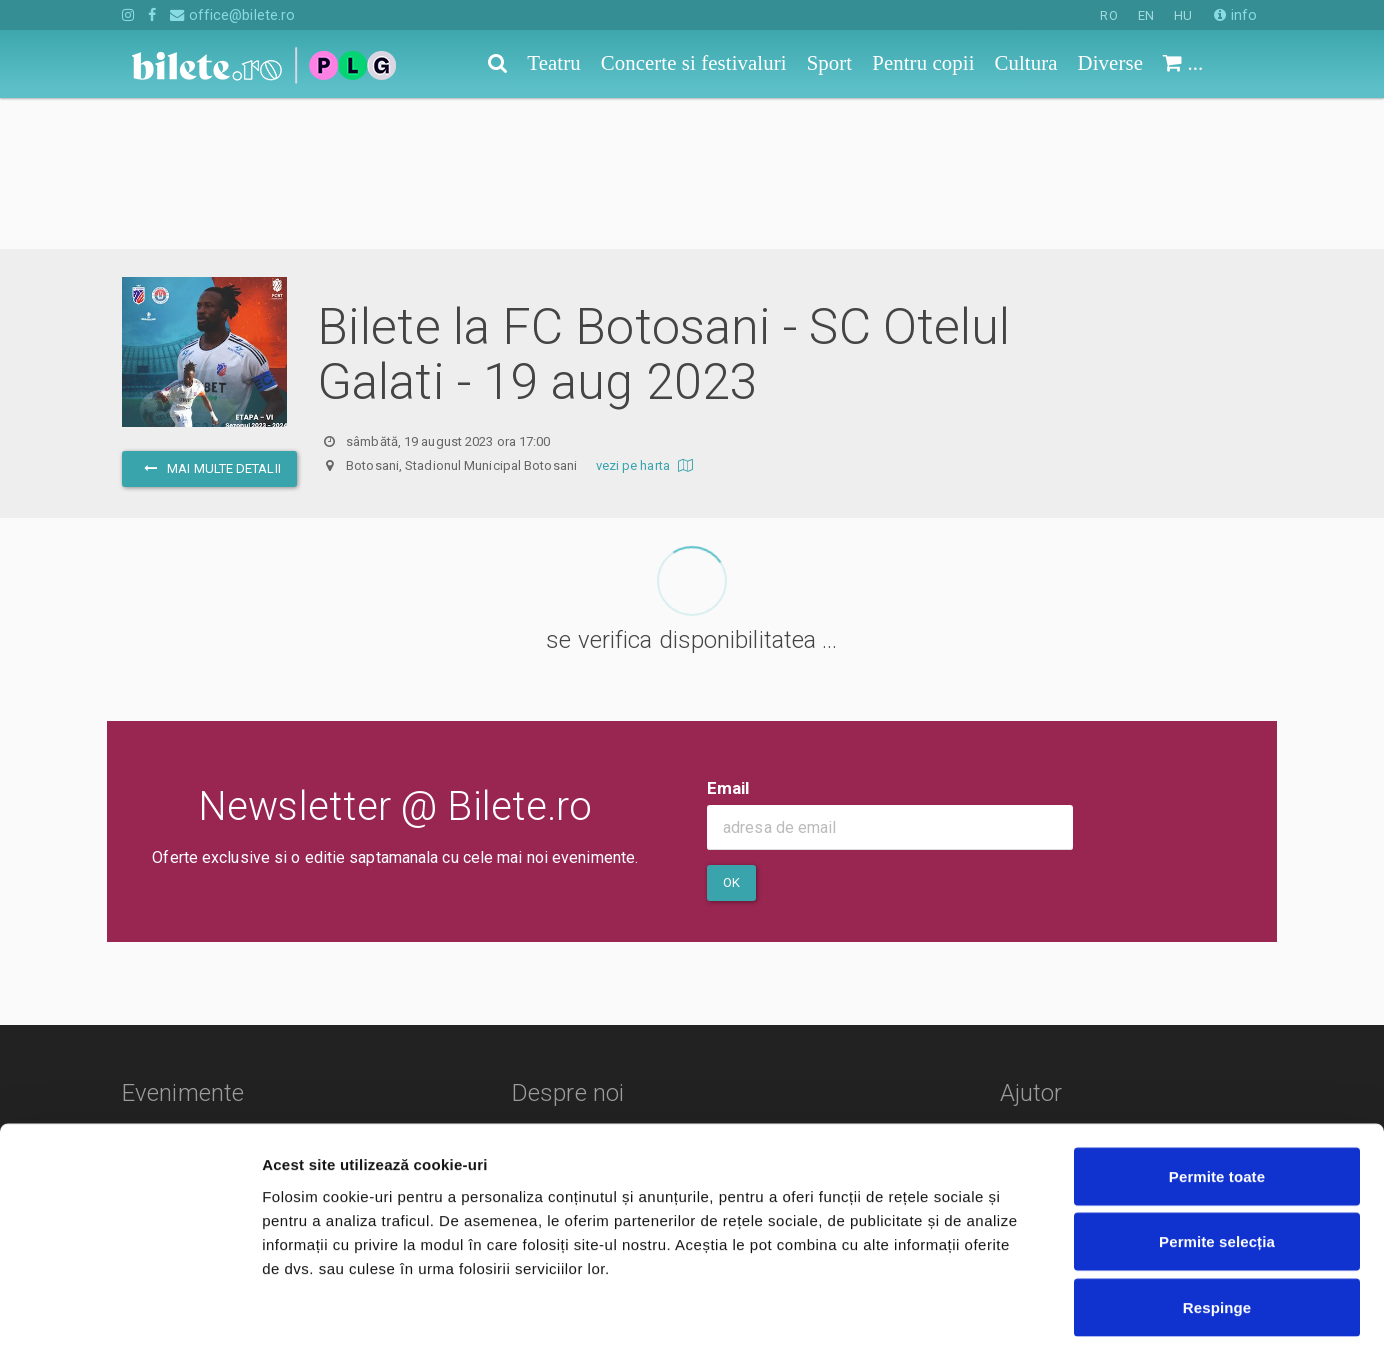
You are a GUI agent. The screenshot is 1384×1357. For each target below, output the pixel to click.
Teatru (144, 995)
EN (1146, 15)
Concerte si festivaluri (198, 1023)
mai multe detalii (209, 317)
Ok (731, 731)
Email (728, 637)
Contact (544, 995)
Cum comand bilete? (1099, 1004)
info (1235, 15)
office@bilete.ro (232, 15)
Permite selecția (1217, 1160)
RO (1108, 15)
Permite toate (1217, 1094)
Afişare (1000, 1317)
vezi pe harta (647, 314)
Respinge (1217, 1225)
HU (1183, 15)
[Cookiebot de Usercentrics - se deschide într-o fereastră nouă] (129, 1318)
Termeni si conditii (579, 1023)
